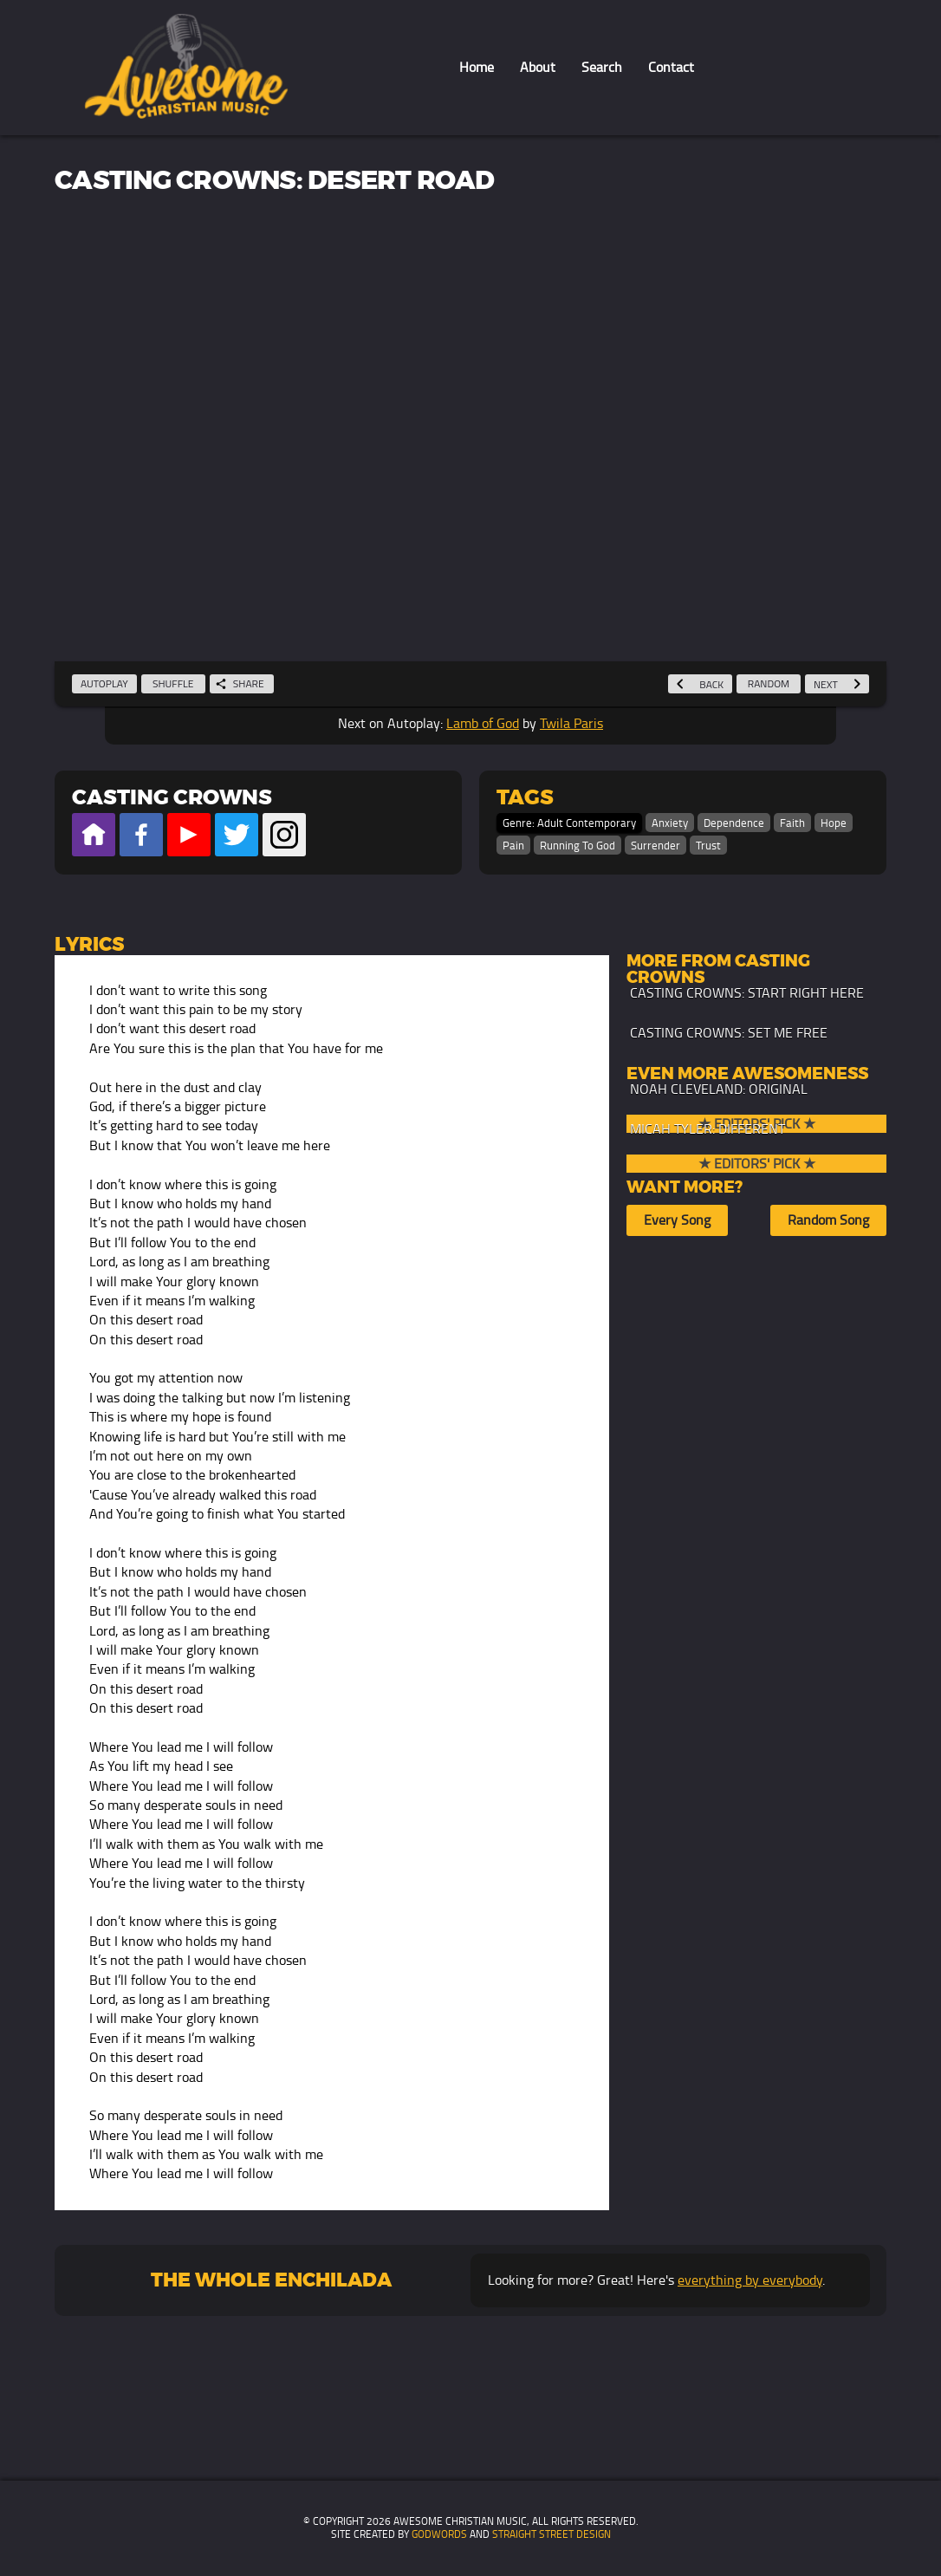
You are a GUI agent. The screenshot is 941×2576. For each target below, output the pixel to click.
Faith (792, 822)
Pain (513, 845)
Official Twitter (236, 834)
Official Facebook (141, 834)
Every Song (677, 1220)
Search (601, 67)
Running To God (577, 845)
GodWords (439, 2534)
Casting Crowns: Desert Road (274, 181)
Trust (708, 845)
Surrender (655, 845)
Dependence (734, 822)
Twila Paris (571, 723)
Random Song (828, 1220)
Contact (671, 67)
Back (700, 684)
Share (240, 683)
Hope (834, 822)
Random (768, 683)
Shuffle (173, 683)
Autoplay (104, 683)
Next (837, 684)
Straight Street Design (551, 2534)
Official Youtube (189, 834)
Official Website (93, 834)
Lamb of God (482, 723)
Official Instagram (284, 834)
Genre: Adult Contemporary (569, 822)
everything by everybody (750, 2280)
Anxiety (670, 822)
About (537, 67)
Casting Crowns (172, 797)
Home (476, 67)
